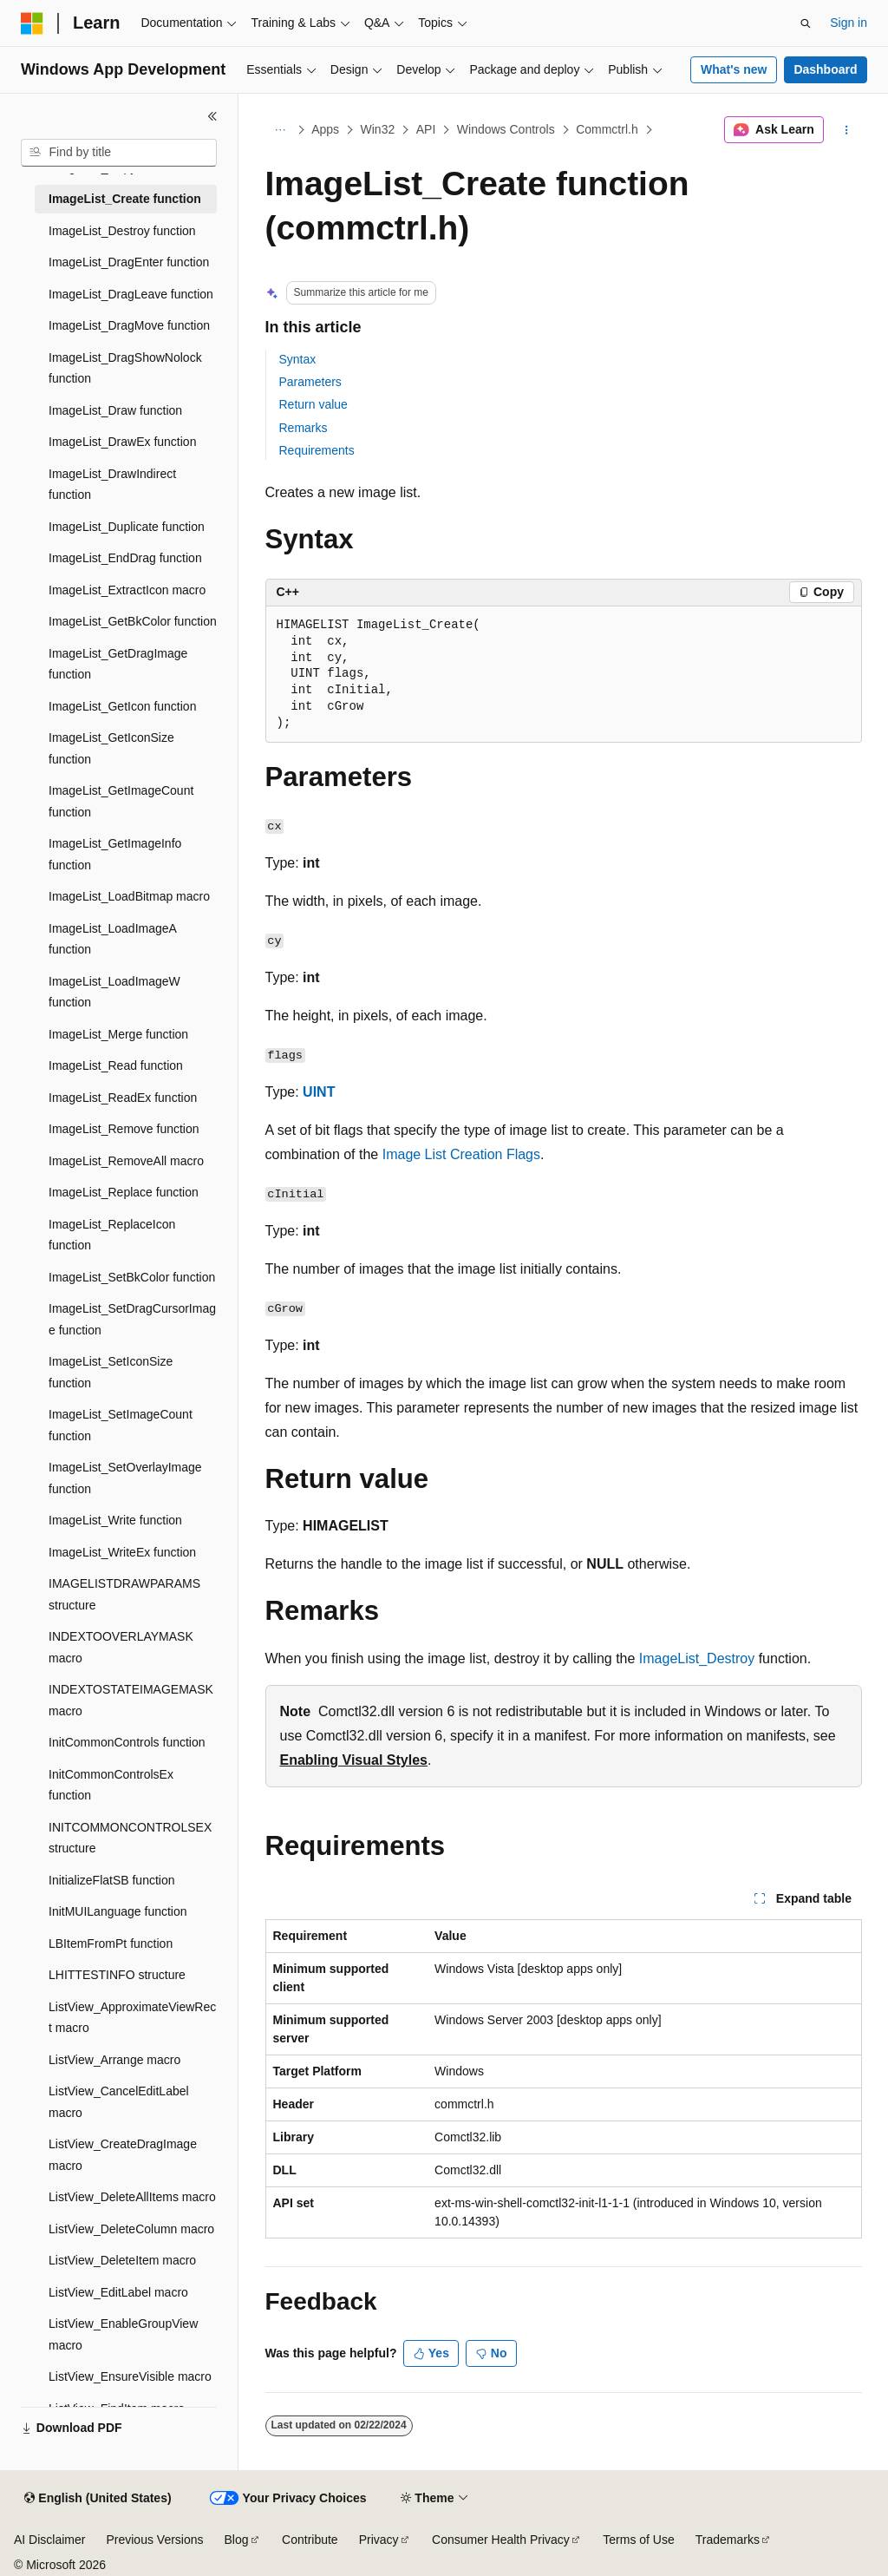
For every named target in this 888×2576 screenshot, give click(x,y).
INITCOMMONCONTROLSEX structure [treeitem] (130, 1838)
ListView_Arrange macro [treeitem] (114, 2060)
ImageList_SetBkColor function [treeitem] (132, 1277)
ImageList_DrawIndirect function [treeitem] (112, 484)
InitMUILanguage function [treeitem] (118, 1911)
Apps (325, 129)
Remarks (303, 428)
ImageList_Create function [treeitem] (125, 199)
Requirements (317, 450)
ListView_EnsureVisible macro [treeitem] (130, 2376)
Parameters (310, 382)
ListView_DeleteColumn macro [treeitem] (131, 2229)
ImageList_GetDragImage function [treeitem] (118, 664)
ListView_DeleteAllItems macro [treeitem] (132, 2197)
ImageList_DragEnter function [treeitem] (129, 262)
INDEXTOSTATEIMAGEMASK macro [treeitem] (131, 1700)
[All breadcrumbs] (280, 130)
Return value (313, 404)
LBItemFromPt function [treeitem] (111, 1943)
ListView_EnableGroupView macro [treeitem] (123, 2334)
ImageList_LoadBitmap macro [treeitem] (129, 896)
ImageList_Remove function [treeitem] (124, 1129)
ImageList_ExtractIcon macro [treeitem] (127, 590)
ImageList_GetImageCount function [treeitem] (121, 801)
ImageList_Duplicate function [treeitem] (127, 527)
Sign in (848, 22)
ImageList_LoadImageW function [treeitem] (114, 992)
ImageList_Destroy (696, 1658)
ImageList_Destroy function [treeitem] (122, 231)
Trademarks (727, 2540)
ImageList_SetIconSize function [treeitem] (111, 1372)
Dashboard (825, 69)
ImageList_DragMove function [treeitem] (129, 325)
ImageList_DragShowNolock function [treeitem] (125, 368)
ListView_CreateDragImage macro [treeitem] (123, 2155)
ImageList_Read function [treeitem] (116, 1065)
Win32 (378, 129)
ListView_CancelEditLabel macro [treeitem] (119, 2102)
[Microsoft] (32, 23)
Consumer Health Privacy (501, 2540)
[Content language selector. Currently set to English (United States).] (97, 2499)
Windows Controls (506, 129)
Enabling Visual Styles (354, 1760)
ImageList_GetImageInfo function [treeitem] (115, 854)
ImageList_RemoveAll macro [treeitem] (126, 1161)
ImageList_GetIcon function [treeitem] (122, 706)
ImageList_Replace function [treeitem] (124, 1192)
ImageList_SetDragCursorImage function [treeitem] (132, 1319)
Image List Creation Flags (461, 1154)
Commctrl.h (607, 129)
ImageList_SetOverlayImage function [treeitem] (125, 1478)
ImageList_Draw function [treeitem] (115, 410)
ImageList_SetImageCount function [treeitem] (121, 1425)
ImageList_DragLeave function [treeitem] (131, 294)
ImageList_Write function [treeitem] (115, 1520)
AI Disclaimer (49, 2540)
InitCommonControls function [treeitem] (127, 1742)
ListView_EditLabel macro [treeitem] (118, 2292)
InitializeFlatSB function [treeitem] (112, 1880)
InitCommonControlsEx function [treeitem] (111, 1785)
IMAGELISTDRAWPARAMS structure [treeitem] (124, 1594)
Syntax (298, 359)
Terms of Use (638, 2540)
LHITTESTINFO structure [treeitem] (117, 1975)
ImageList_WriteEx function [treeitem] (122, 1552)
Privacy (379, 2540)
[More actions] (846, 130)
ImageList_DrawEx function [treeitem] (122, 442)
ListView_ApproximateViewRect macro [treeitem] (132, 2017)
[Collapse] (212, 116)
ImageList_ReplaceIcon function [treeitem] (112, 1235)
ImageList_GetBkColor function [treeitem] (133, 621)
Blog (237, 2540)
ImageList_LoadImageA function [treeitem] (112, 939)
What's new (734, 69)
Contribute (310, 2540)
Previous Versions (154, 2540)
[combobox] (119, 153)
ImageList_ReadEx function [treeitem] (123, 1097)
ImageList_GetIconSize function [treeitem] (111, 748)
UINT (319, 1092)
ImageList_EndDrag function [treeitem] (125, 558)
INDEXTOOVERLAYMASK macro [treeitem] (121, 1647)
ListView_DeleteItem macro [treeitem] (122, 2260)
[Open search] (805, 23)
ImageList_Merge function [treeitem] (118, 1034)
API (426, 129)
